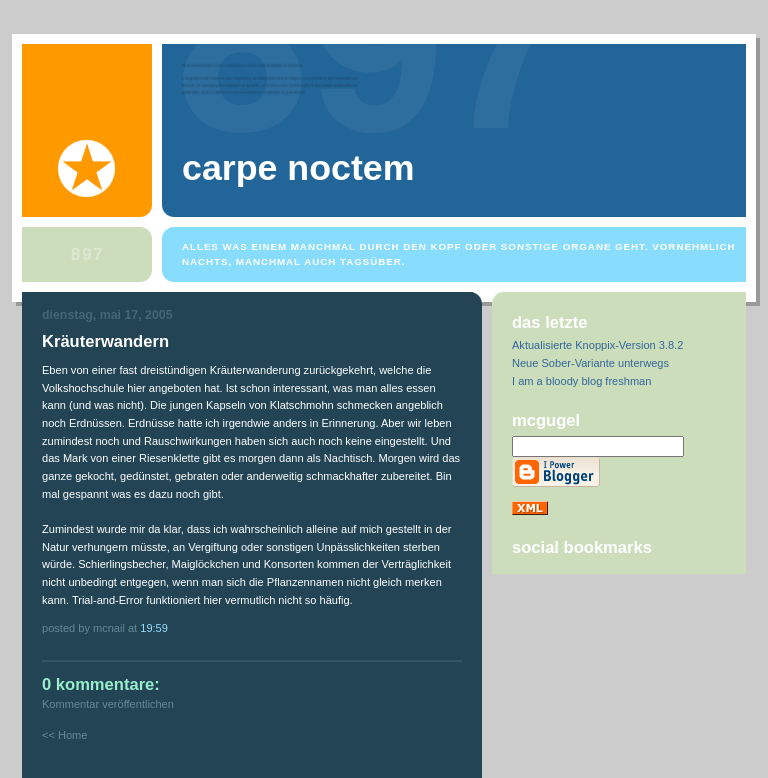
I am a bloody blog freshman (581, 381)
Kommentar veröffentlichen (108, 704)
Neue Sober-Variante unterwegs (590, 363)
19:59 (154, 628)
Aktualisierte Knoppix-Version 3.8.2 (597, 345)
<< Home (64, 735)
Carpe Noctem (298, 168)
